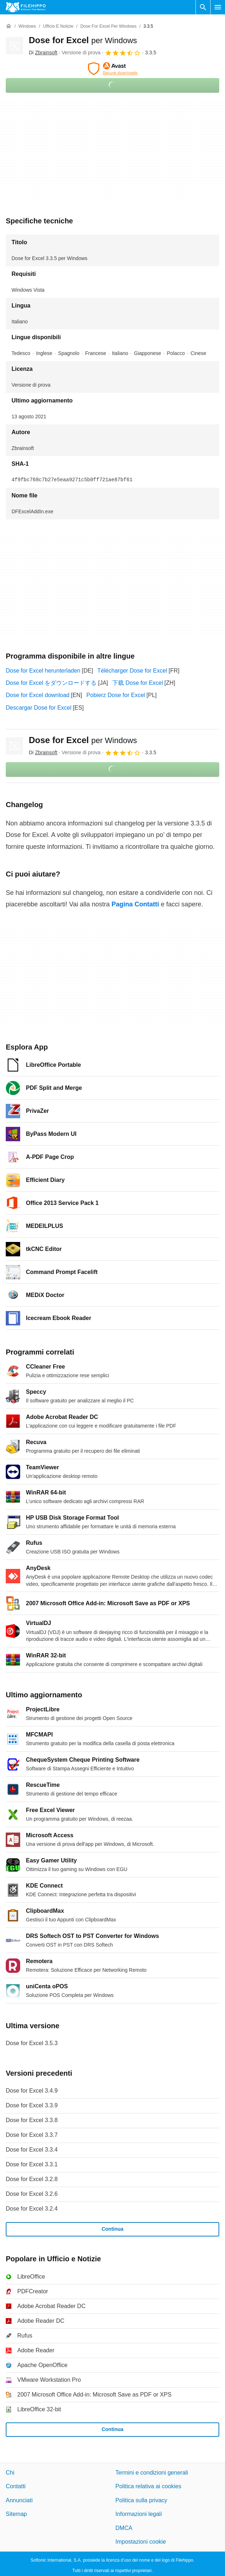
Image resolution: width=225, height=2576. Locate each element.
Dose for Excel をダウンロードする (51, 683)
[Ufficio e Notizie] (58, 26)
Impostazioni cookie (141, 2541)
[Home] (9, 26)
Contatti (16, 2486)
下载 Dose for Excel (137, 683)
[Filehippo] (26, 7)
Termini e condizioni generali (152, 2473)
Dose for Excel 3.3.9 (32, 2105)
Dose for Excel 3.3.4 (32, 2150)
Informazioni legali (139, 2514)
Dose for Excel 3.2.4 (32, 2209)
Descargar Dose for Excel (38, 708)
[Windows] (27, 26)
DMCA (124, 2528)
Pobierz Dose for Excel (115, 695)
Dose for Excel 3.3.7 (32, 2135)
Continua (112, 2229)
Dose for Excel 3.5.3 (32, 2043)
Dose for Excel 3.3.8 (32, 2120)
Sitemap (16, 2514)
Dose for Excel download (37, 695)
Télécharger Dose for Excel (132, 671)
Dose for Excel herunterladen (43, 671)
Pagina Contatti (135, 904)
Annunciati (19, 2500)
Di (43, 52)
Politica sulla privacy (141, 2500)
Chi (10, 2473)
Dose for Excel (83, 40)
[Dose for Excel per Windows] (108, 26)
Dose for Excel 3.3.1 (32, 2164)
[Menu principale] (218, 7)
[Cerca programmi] (203, 7)
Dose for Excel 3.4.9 (32, 2091)
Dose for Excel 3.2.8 (32, 2179)
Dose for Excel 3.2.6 (32, 2194)
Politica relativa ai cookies (148, 2486)
